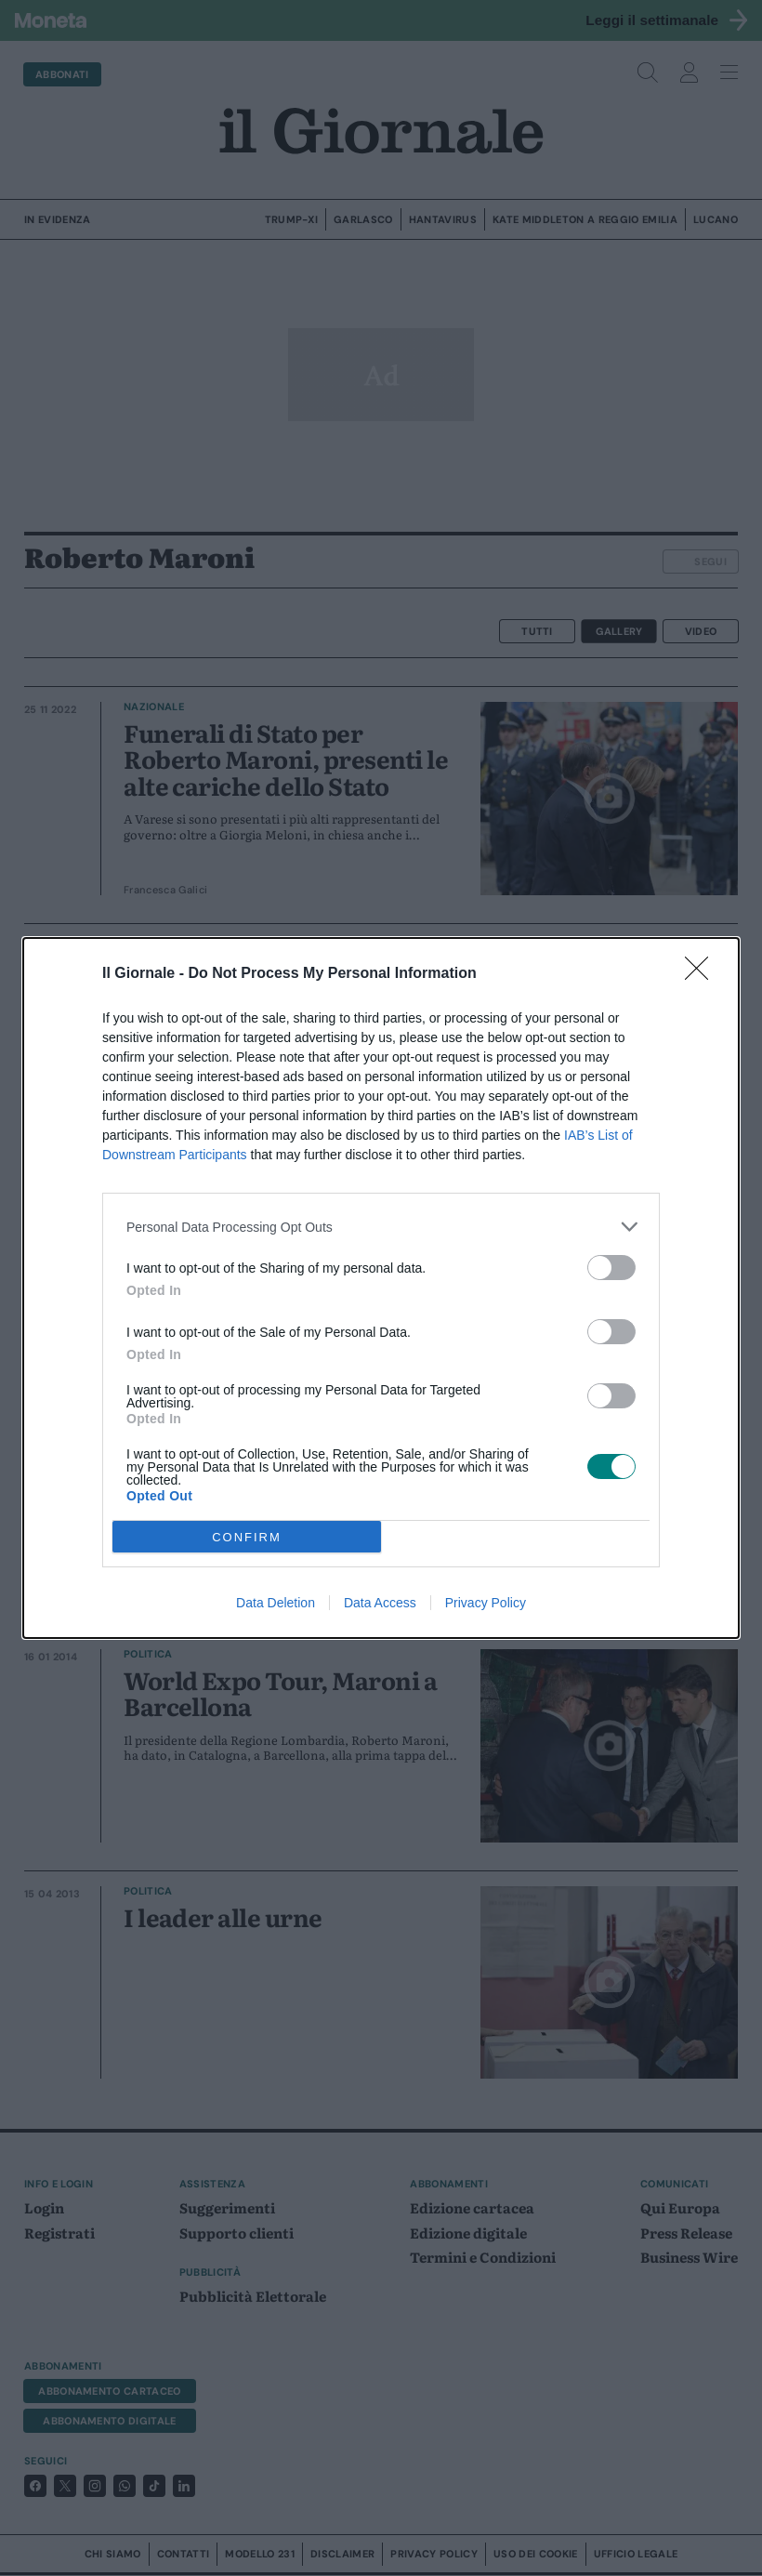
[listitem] (381, 1226)
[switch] (611, 1267)
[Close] (702, 974)
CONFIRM (247, 1537)
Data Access (380, 1602)
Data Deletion (275, 1602)
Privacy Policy (485, 1602)
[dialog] (381, 1288)
